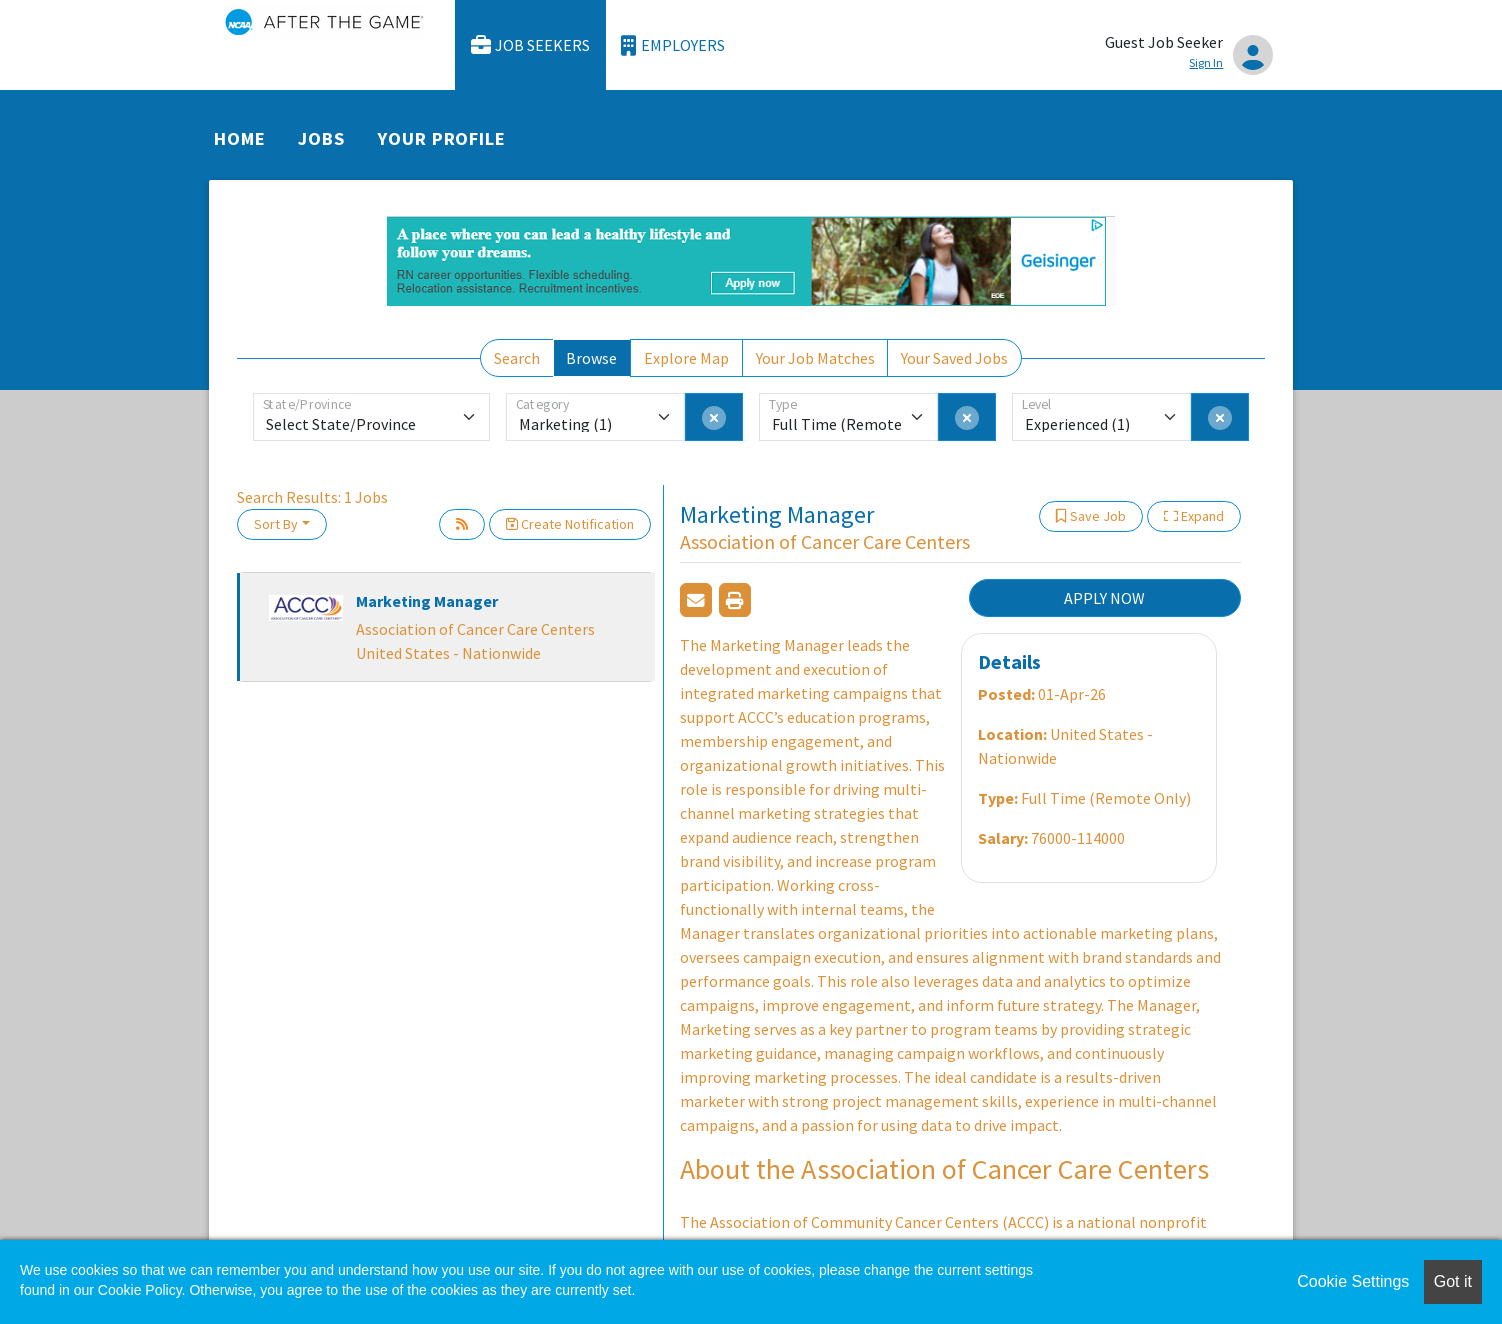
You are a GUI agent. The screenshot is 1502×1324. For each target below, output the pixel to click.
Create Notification (570, 524)
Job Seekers (531, 45)
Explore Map (686, 358)
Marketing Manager (427, 601)
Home (240, 138)
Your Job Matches (815, 358)
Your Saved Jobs (954, 358)
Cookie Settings (1353, 1281)
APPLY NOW (1104, 598)
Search (517, 358)
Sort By (276, 524)
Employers (673, 45)
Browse (591, 358)
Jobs (321, 138)
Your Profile (442, 138)
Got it (1453, 1281)
